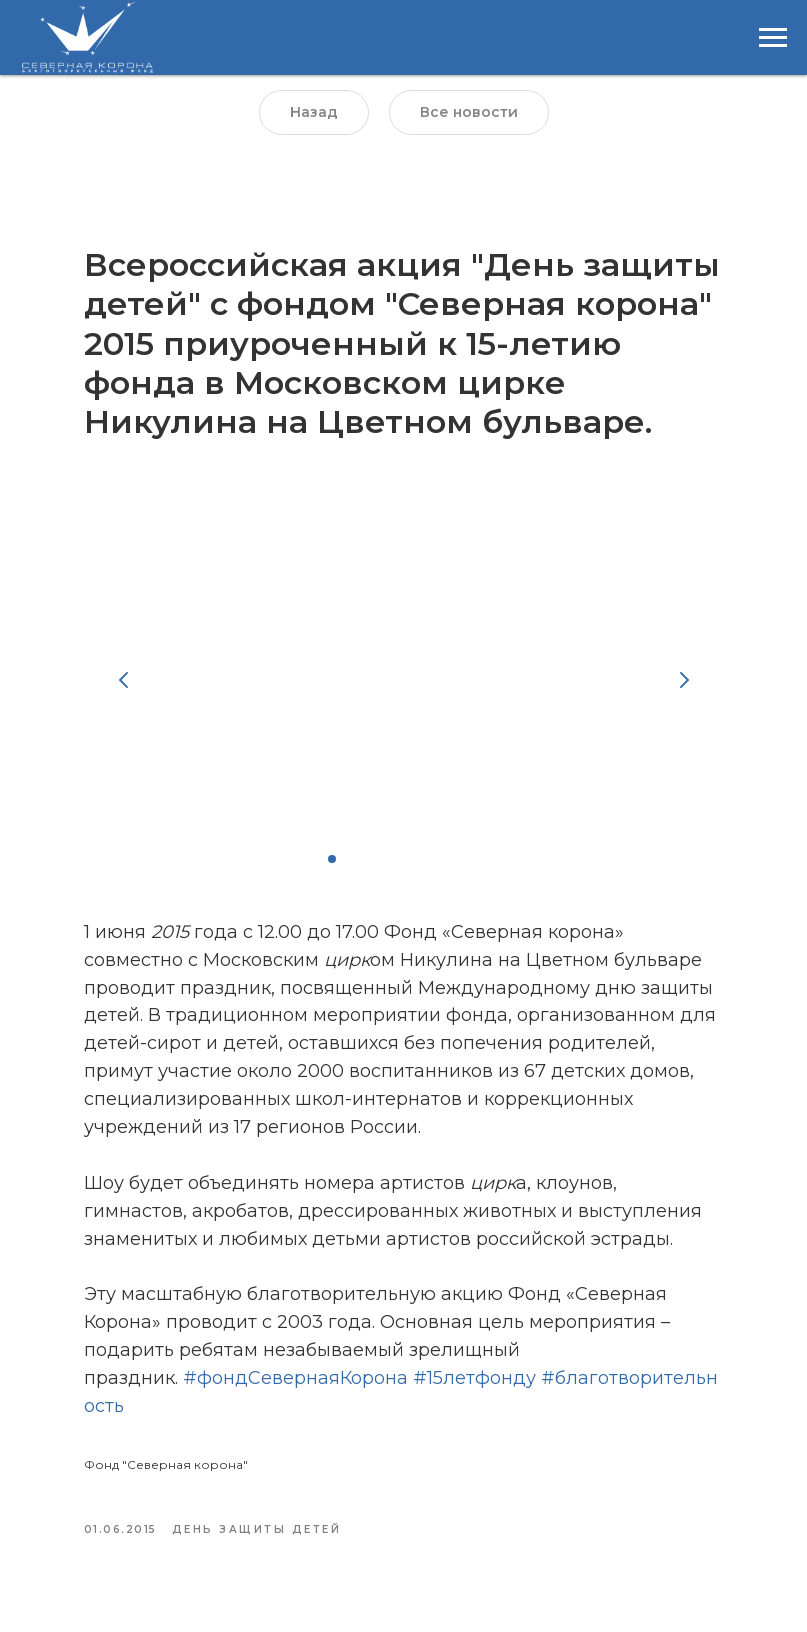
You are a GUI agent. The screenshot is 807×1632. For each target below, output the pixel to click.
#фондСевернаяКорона (295, 1378)
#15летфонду (474, 1378)
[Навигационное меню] (773, 38)
